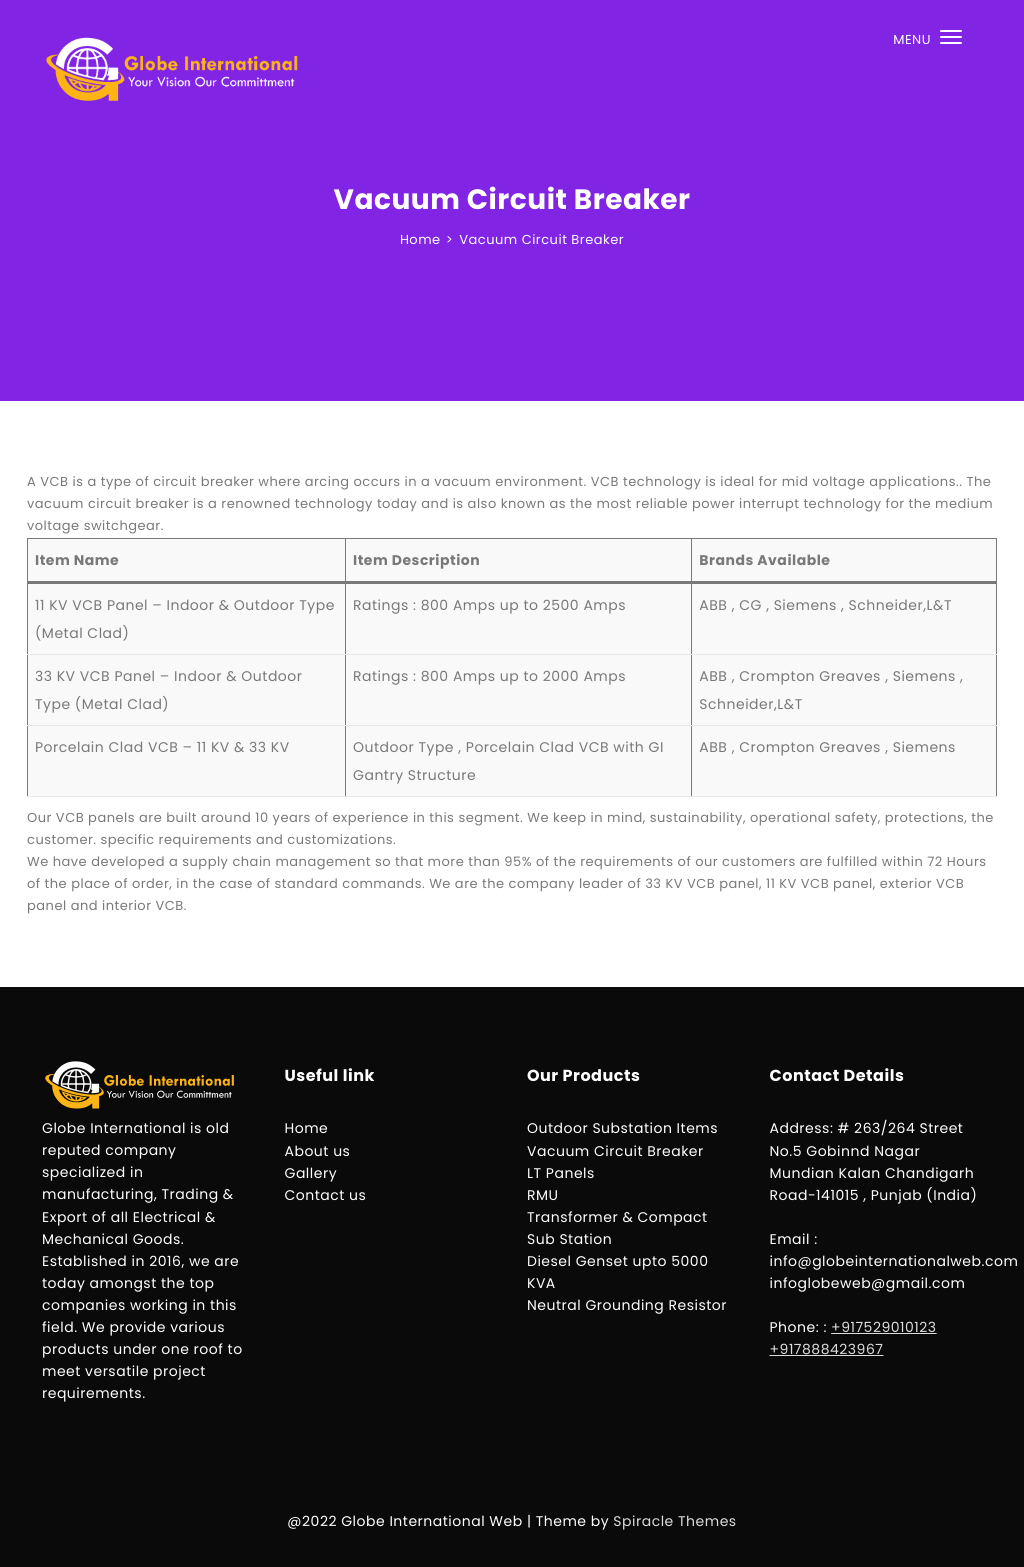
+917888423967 (827, 1349)
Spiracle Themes (674, 1521)
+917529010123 (884, 1327)
